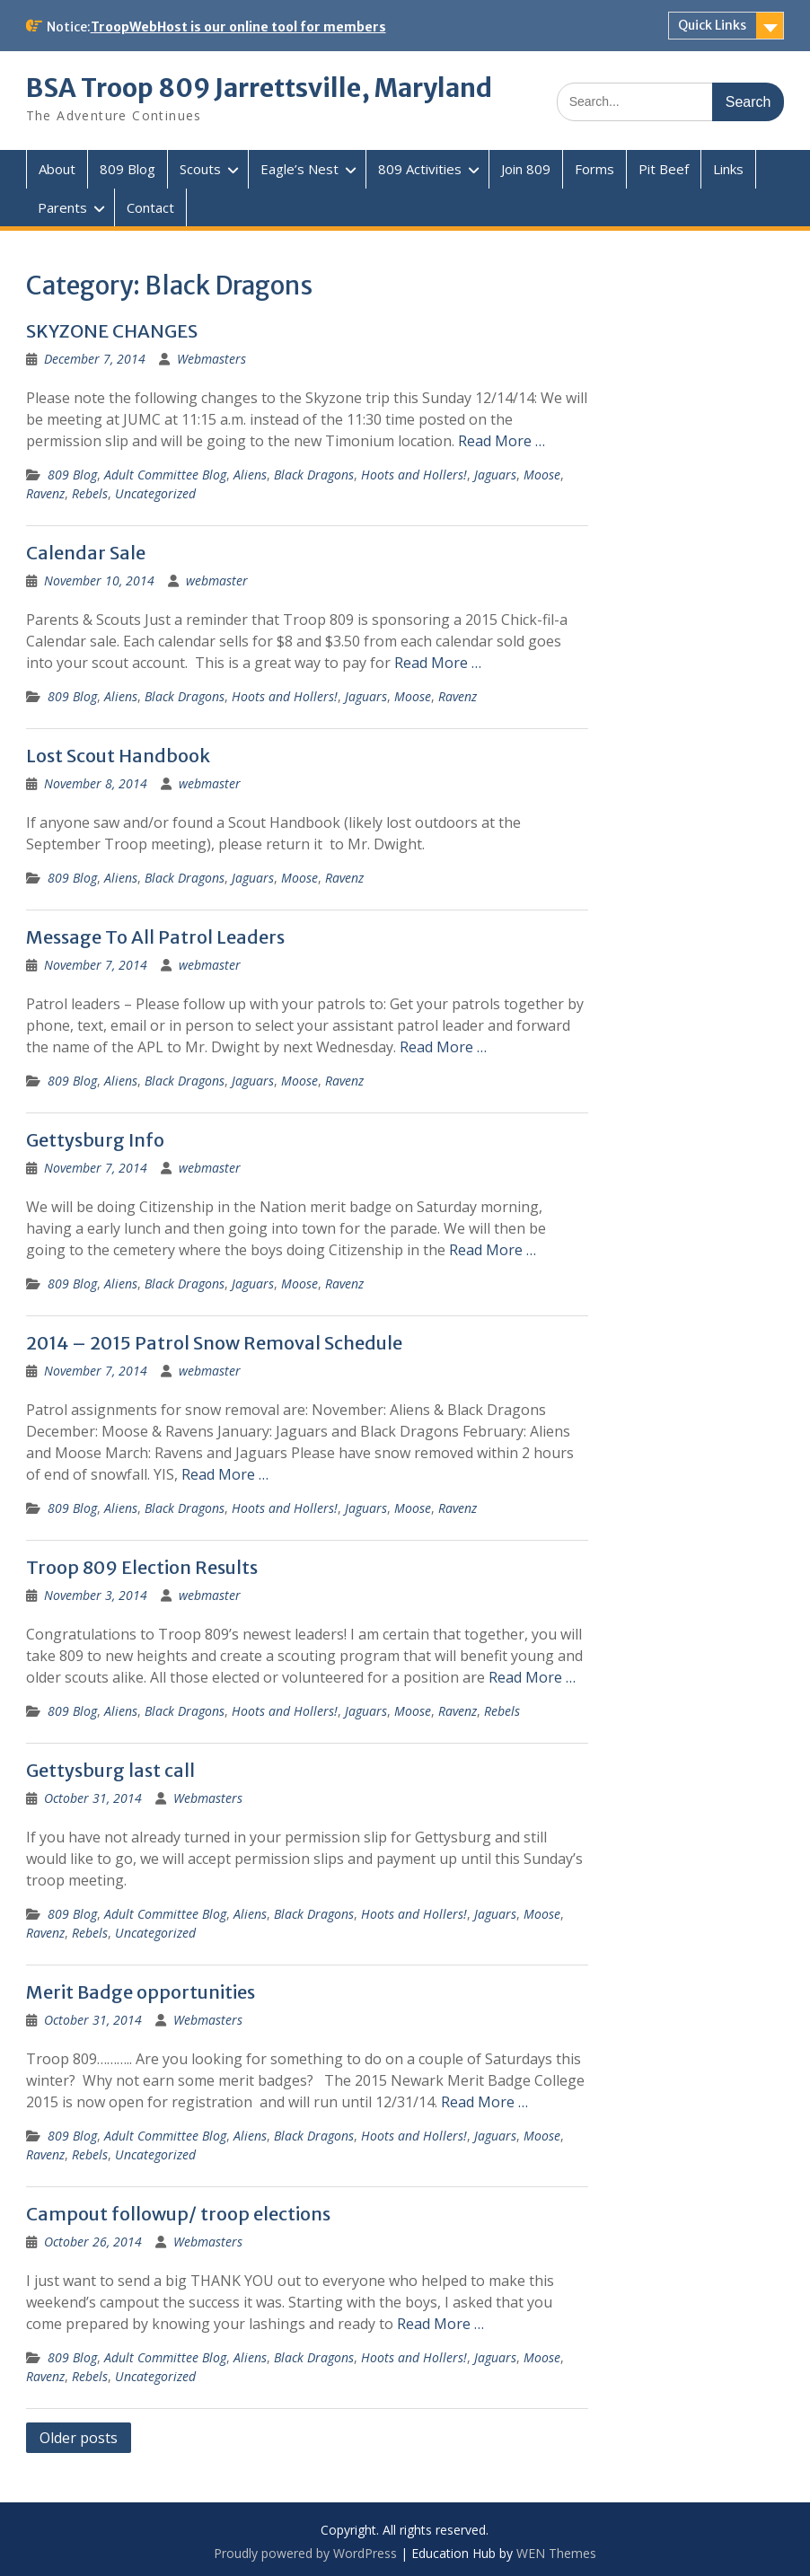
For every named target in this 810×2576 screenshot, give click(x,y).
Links (728, 169)
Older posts (79, 2438)
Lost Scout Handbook (118, 755)
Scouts (200, 169)
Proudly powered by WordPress (305, 2553)
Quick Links (712, 25)
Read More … (501, 441)
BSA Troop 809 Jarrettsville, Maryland (259, 88)
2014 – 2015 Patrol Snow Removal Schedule (214, 1343)
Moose (542, 474)
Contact (150, 207)
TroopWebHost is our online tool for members (238, 27)
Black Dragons (314, 474)
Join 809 (525, 169)
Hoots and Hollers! (414, 474)
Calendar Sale (85, 552)
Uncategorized (155, 493)
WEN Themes (556, 2553)
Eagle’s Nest (299, 169)
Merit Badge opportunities (140, 1992)
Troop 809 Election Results (142, 1567)
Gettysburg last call (110, 1770)
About (57, 169)
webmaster (217, 580)
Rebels (90, 493)
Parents (62, 207)
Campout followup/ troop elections (178, 2213)
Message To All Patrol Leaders (155, 937)
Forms (594, 169)
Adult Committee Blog (165, 474)
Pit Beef (663, 169)
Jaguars (495, 474)
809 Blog (127, 169)
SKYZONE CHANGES (112, 331)
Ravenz (45, 493)
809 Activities (420, 169)
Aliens (250, 474)
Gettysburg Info (95, 1140)
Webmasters (211, 358)
